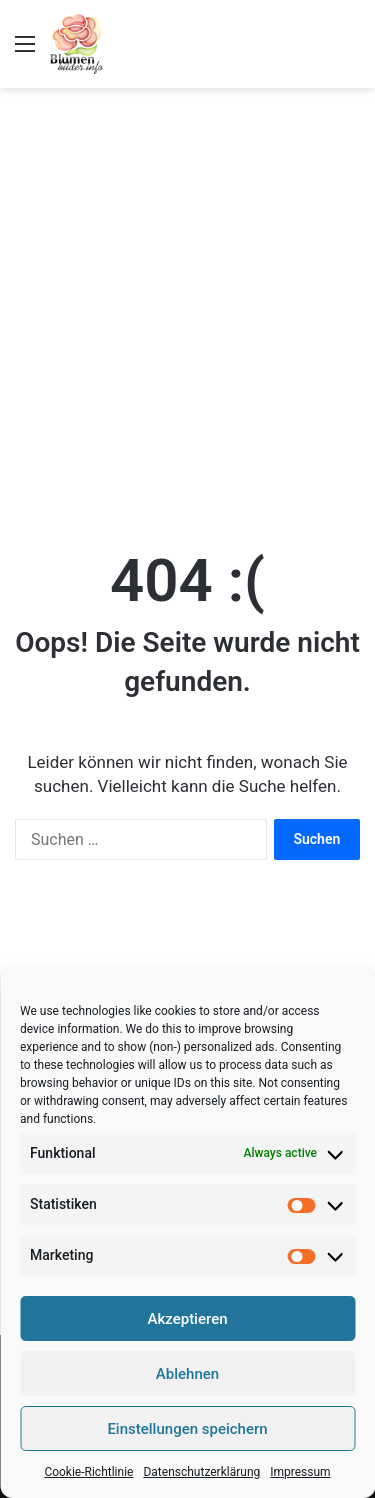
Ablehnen (187, 1374)
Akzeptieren (187, 1319)
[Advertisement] (187, 295)
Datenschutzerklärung (201, 1472)
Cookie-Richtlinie (88, 1472)
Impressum (300, 1472)
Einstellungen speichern (187, 1429)
